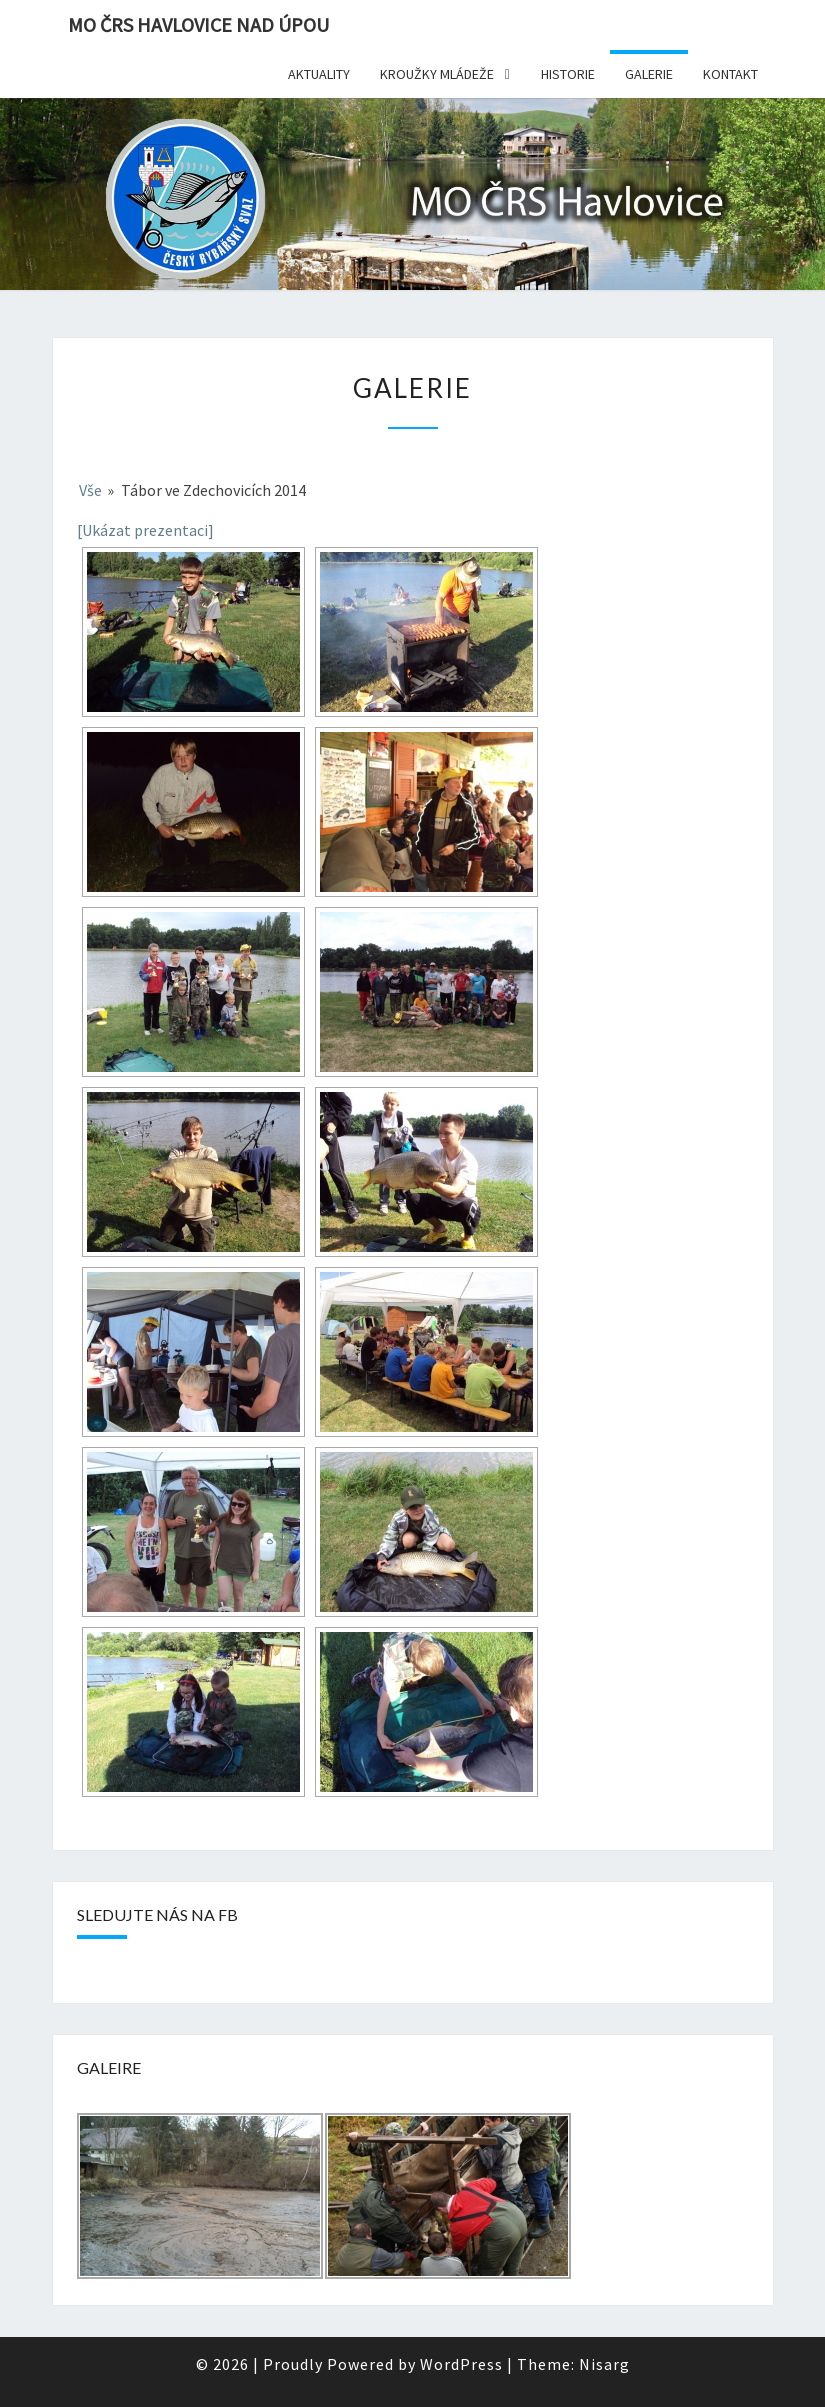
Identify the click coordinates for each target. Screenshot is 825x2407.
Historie (568, 74)
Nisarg (604, 2364)
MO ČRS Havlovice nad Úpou (198, 24)
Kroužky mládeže (437, 74)
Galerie (649, 74)
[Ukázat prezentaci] (145, 530)
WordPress (461, 2364)
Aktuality (319, 74)
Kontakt (730, 74)
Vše (90, 490)
